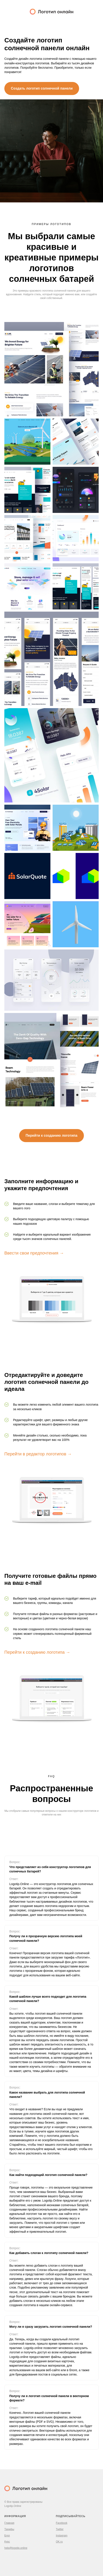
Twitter (59, 2529)
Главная (9, 2522)
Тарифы (9, 2529)
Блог (7, 2535)
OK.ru (59, 2541)
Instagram (61, 2535)
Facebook (61, 2522)
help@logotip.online (15, 2547)
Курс (7, 2541)
